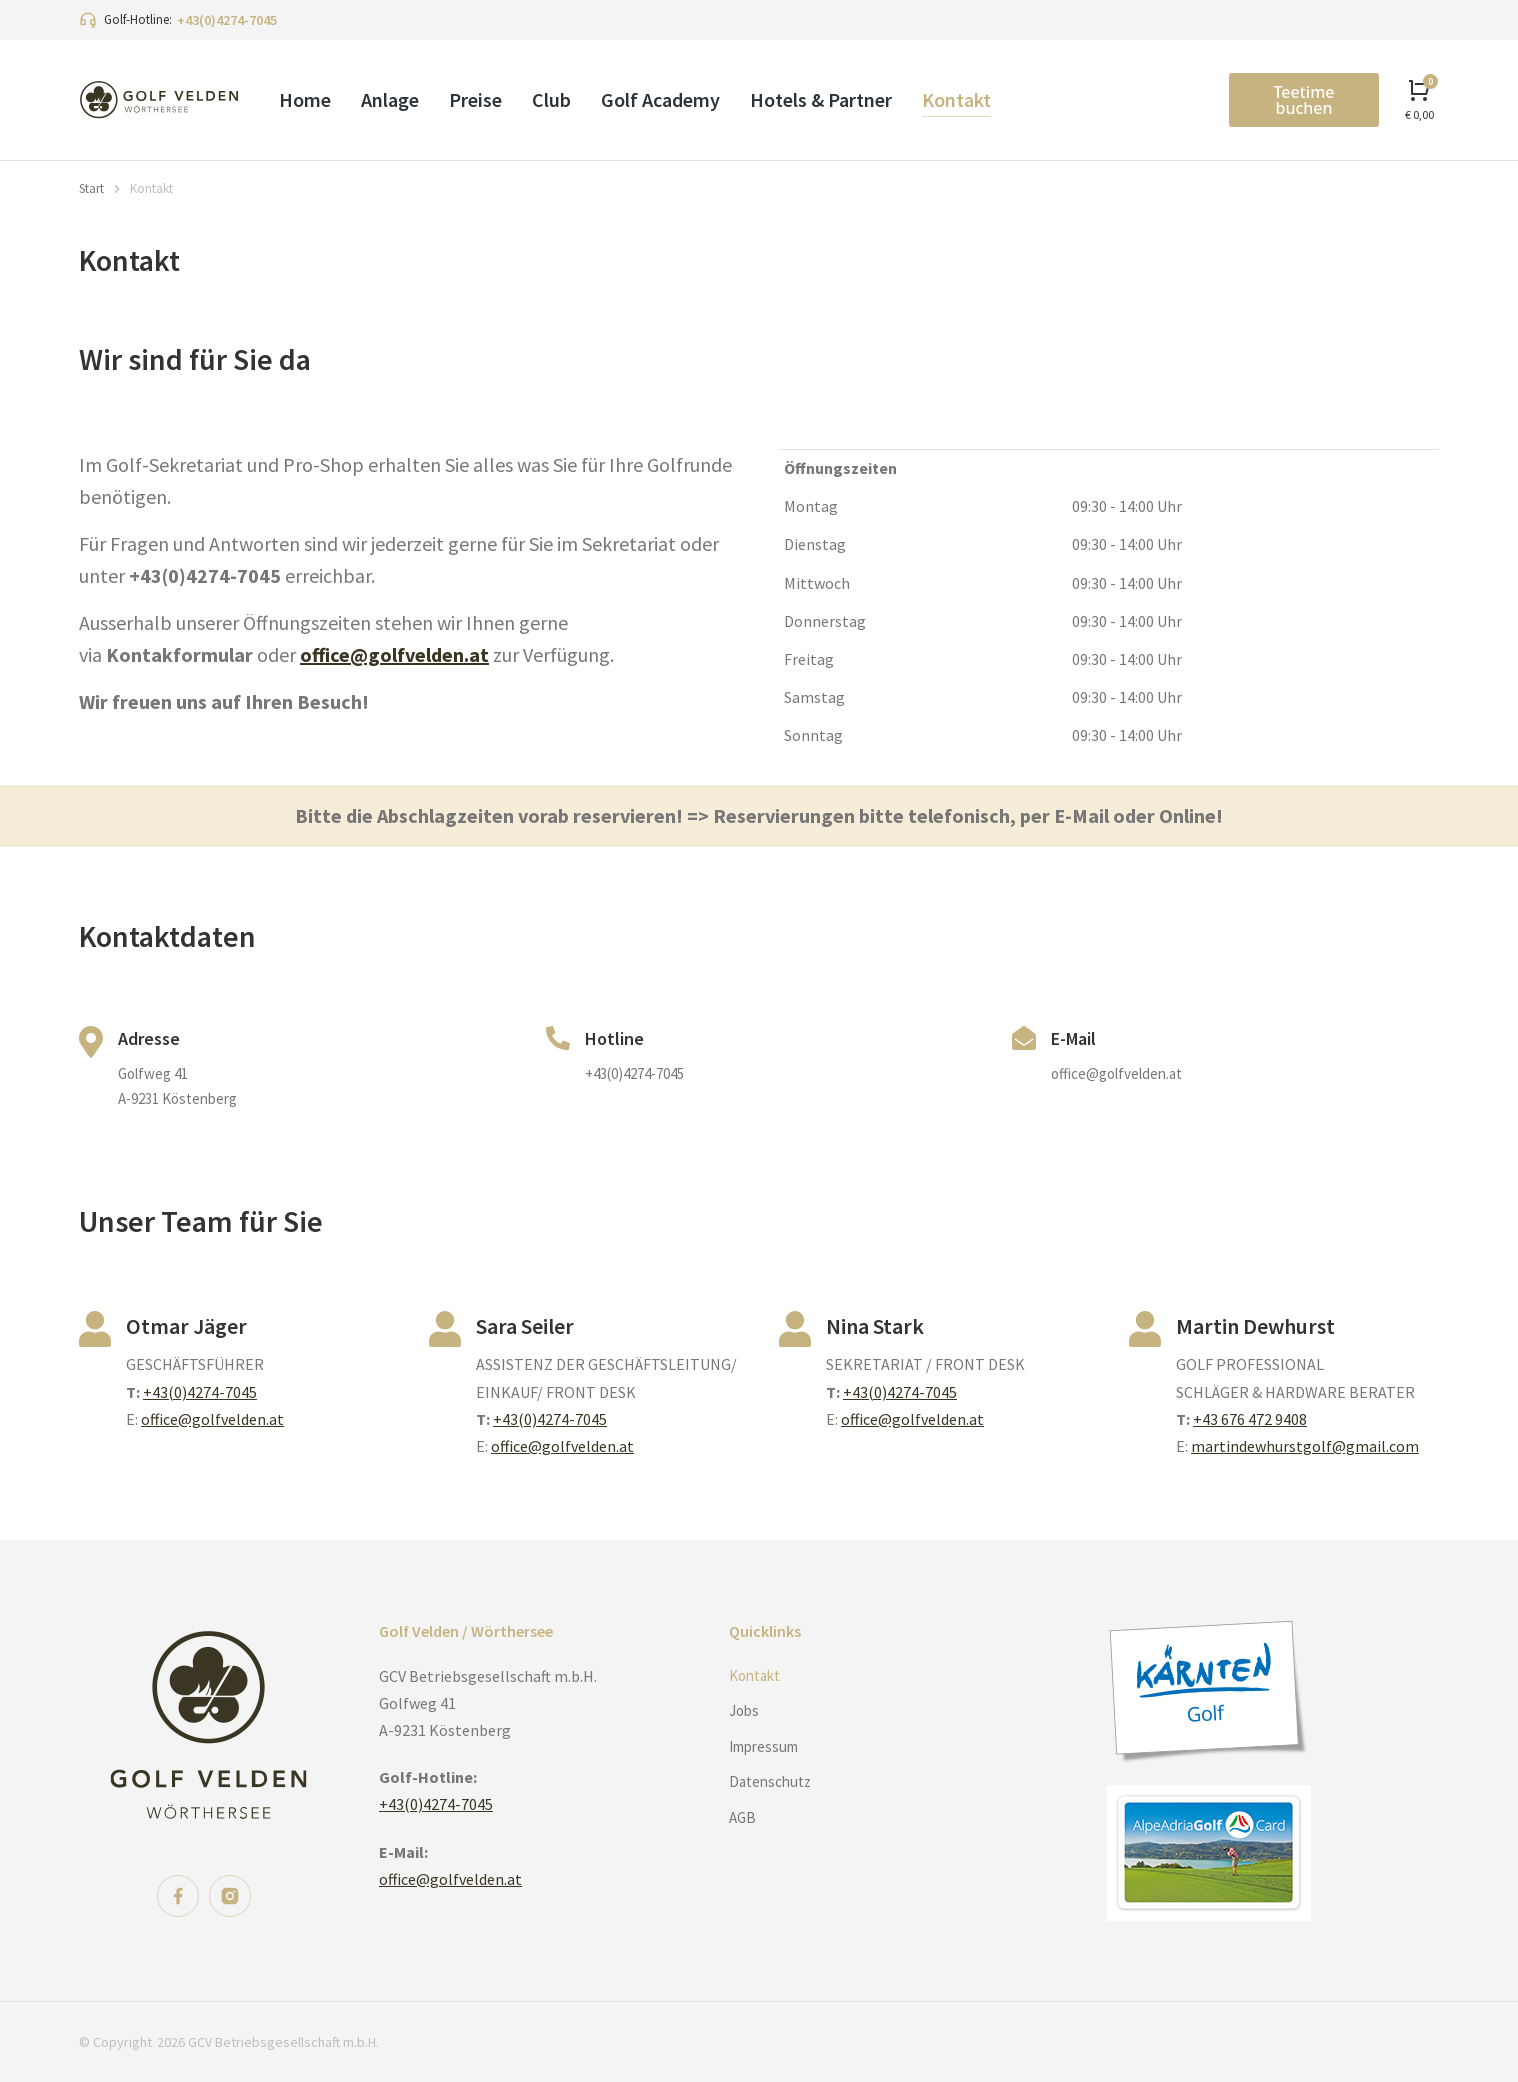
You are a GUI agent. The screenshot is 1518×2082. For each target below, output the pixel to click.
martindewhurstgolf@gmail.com (1305, 1446)
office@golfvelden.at (394, 654)
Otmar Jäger (186, 1326)
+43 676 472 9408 (1250, 1419)
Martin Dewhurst (1255, 1326)
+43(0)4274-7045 (227, 20)
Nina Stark (875, 1326)
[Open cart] (1419, 99)
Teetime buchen (1303, 100)
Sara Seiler (525, 1326)
